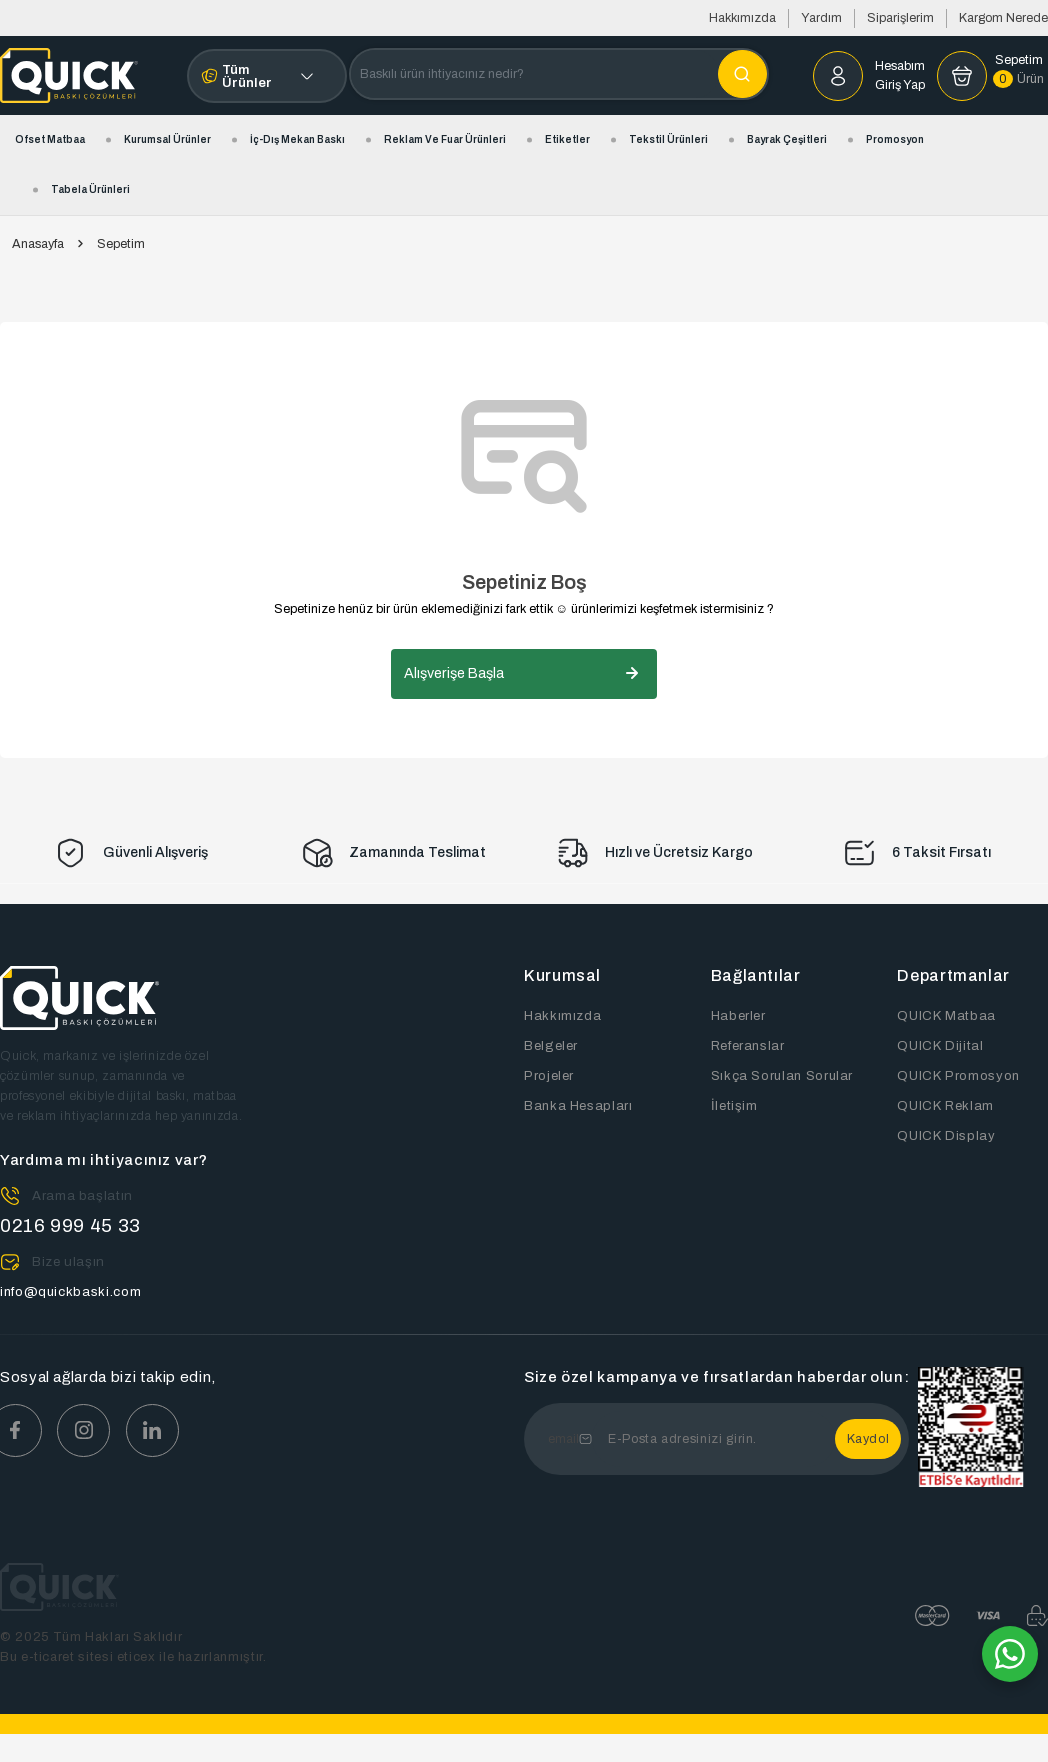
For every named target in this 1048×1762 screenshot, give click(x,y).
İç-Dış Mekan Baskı (297, 139)
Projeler (549, 1076)
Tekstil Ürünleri (668, 139)
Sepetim (121, 244)
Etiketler (567, 139)
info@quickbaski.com (70, 1292)
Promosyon (895, 139)
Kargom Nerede (1003, 18)
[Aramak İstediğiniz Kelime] (742, 74)
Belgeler (551, 1046)
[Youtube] (160, 1431)
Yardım (821, 18)
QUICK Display (945, 1136)
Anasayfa (38, 245)
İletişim (734, 1106)
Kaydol (868, 1439)
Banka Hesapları (576, 1106)
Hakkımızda (742, 18)
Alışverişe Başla (524, 674)
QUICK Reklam (945, 1106)
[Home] (69, 75)
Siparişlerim (900, 18)
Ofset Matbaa (50, 139)
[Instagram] (88, 1431)
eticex (136, 1657)
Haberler (738, 1016)
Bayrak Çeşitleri (787, 139)
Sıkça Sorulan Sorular (780, 1076)
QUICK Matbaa (945, 1016)
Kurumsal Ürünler (167, 139)
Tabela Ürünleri (90, 189)
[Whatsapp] (1010, 1654)
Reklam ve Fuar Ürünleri (445, 139)
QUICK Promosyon (958, 1076)
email (563, 1439)
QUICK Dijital (939, 1046)
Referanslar (747, 1046)
